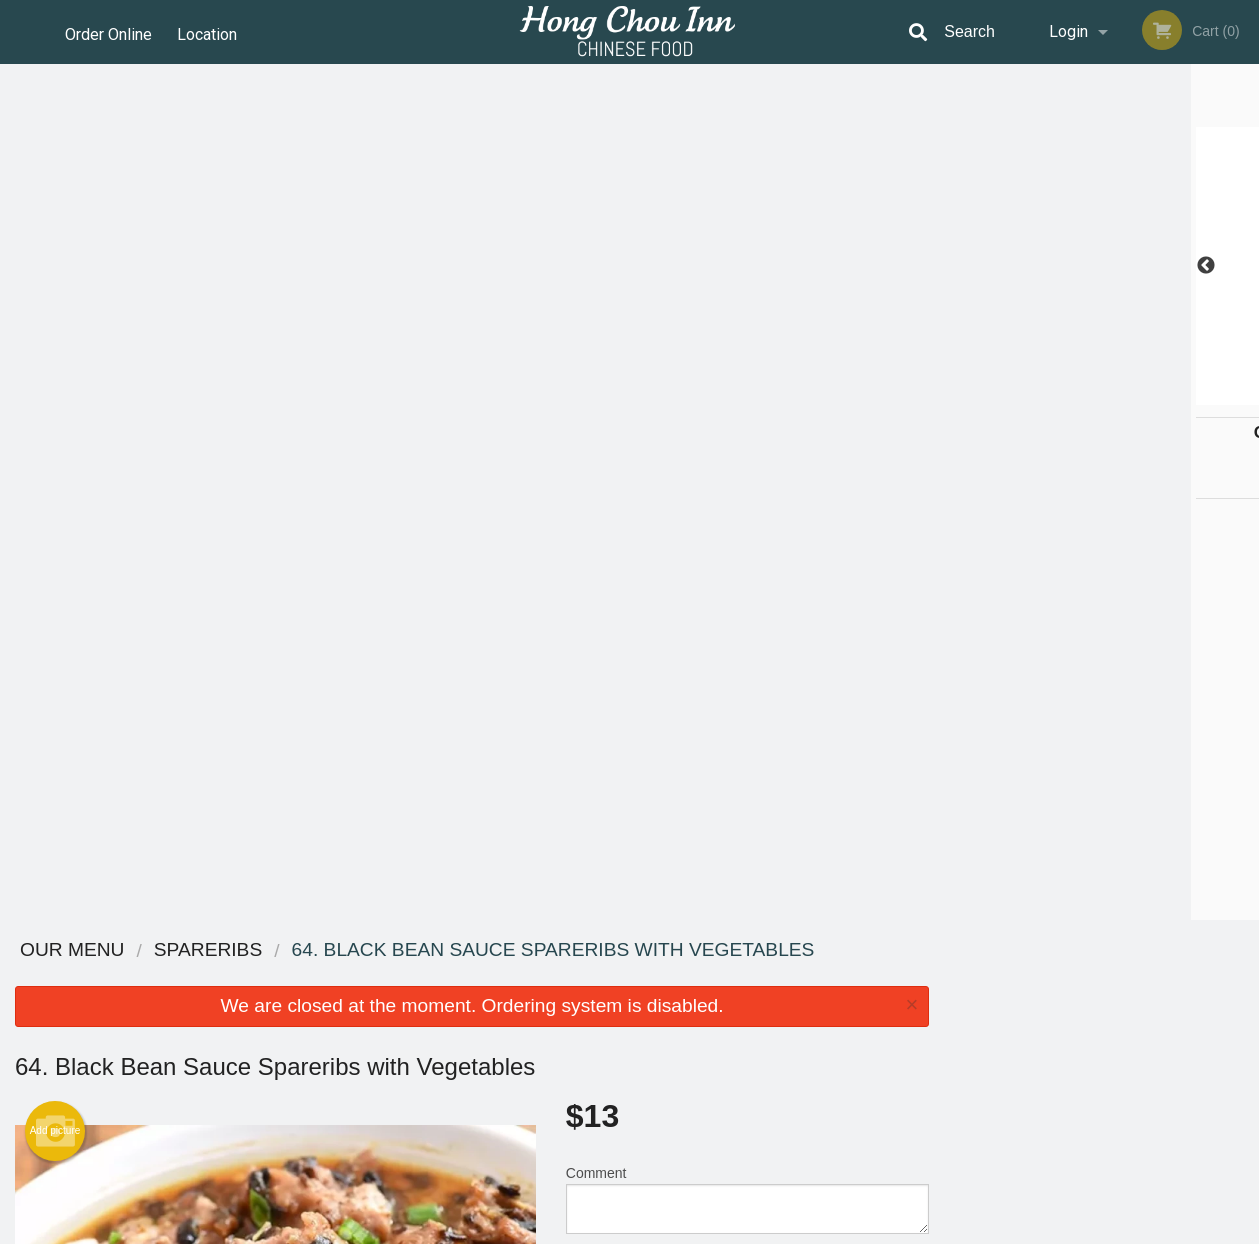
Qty (621, 424)
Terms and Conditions (790, 1001)
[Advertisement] (472, 855)
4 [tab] (1117, 395)
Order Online (108, 31)
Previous (959, 266)
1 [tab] (1027, 395)
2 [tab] (1057, 395)
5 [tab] (1147, 395)
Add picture (55, 275)
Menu (577, 976)
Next (1244, 266)
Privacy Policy (768, 1025)
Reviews (752, 976)
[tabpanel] (1101, 266)
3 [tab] (1087, 395)
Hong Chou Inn (211, 950)
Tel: (950, 1025)
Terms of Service (662, 1230)
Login (1068, 31)
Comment (747, 343)
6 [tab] (1177, 395)
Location (211, 31)
